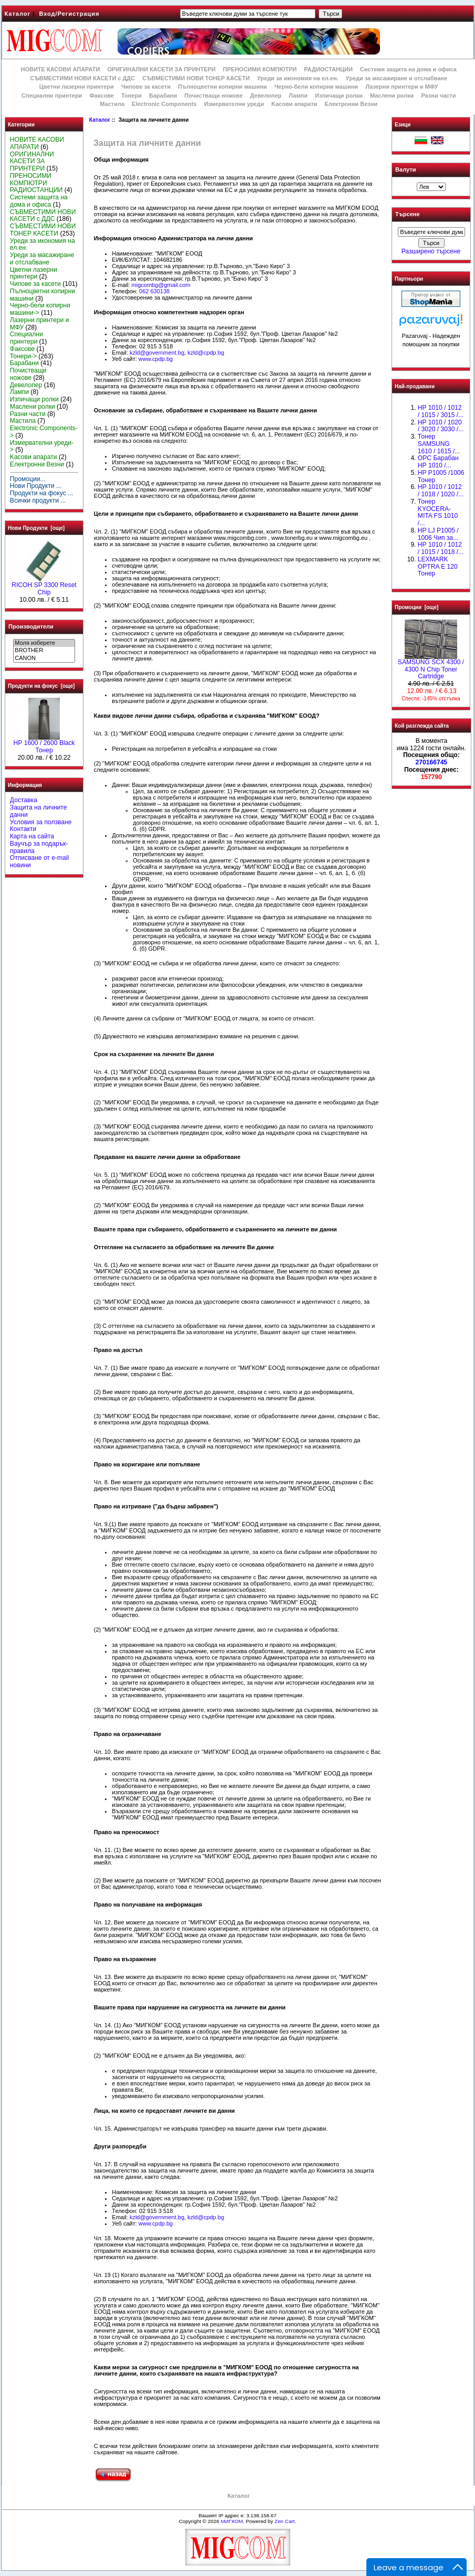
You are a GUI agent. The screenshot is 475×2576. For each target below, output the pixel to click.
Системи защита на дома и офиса (408, 69)
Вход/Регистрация (69, 13)
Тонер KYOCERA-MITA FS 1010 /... (438, 512)
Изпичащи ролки (339, 95)
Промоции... (28, 479)
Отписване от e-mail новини (39, 861)
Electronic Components (164, 104)
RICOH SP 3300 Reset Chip (44, 586)
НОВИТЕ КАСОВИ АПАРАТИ (60, 69)
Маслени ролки (392, 95)
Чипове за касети (146, 86)
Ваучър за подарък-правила (39, 847)
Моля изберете (44, 643)
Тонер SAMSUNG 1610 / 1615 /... (439, 444)
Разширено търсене (431, 251)
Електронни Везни (350, 104)
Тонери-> (23, 356)
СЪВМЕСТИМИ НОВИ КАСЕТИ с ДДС (82, 78)
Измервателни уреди (234, 104)
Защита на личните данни (38, 811)
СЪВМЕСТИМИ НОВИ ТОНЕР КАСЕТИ (196, 78)
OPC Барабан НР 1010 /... (438, 461)
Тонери (131, 95)
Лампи (298, 95)
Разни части (438, 95)
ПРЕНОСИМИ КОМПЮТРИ (260, 69)
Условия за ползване (41, 822)
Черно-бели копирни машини (316, 86)
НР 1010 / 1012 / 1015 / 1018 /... (440, 548)
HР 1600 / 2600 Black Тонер (44, 744)
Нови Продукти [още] (36, 528)
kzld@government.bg (157, 352)
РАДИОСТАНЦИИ (328, 69)
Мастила (112, 104)
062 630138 (154, 291)
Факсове (101, 95)
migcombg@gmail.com (161, 285)
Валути (405, 169)
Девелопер (265, 95)
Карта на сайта (32, 836)
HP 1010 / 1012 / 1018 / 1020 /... (440, 490)
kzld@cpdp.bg (205, 352)
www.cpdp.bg (156, 359)
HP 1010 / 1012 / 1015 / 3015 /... (440, 411)
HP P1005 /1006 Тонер (441, 476)
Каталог (18, 13)
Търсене (407, 214)
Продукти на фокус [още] (41, 686)
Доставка (23, 800)
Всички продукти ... (38, 500)
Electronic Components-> (44, 431)
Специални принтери (52, 95)
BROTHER (44, 650)
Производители (31, 626)
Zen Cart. (285, 2521)
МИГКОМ (231, 2521)
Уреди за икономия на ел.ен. (298, 78)
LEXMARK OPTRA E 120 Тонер (438, 567)
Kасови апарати (294, 104)
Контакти (23, 829)
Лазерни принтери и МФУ (401, 86)
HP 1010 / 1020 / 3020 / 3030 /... (440, 426)
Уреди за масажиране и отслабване (396, 78)
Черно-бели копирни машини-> (40, 309)
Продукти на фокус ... (41, 493)
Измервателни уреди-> (41, 446)
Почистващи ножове (213, 95)
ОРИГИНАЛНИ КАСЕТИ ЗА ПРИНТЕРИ (162, 69)
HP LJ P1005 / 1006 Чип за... (438, 534)
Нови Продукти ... (35, 485)
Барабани (163, 95)
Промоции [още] (416, 607)
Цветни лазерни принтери (76, 86)
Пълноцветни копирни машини (222, 86)
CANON (44, 658)
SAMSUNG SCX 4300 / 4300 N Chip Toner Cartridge (431, 666)
